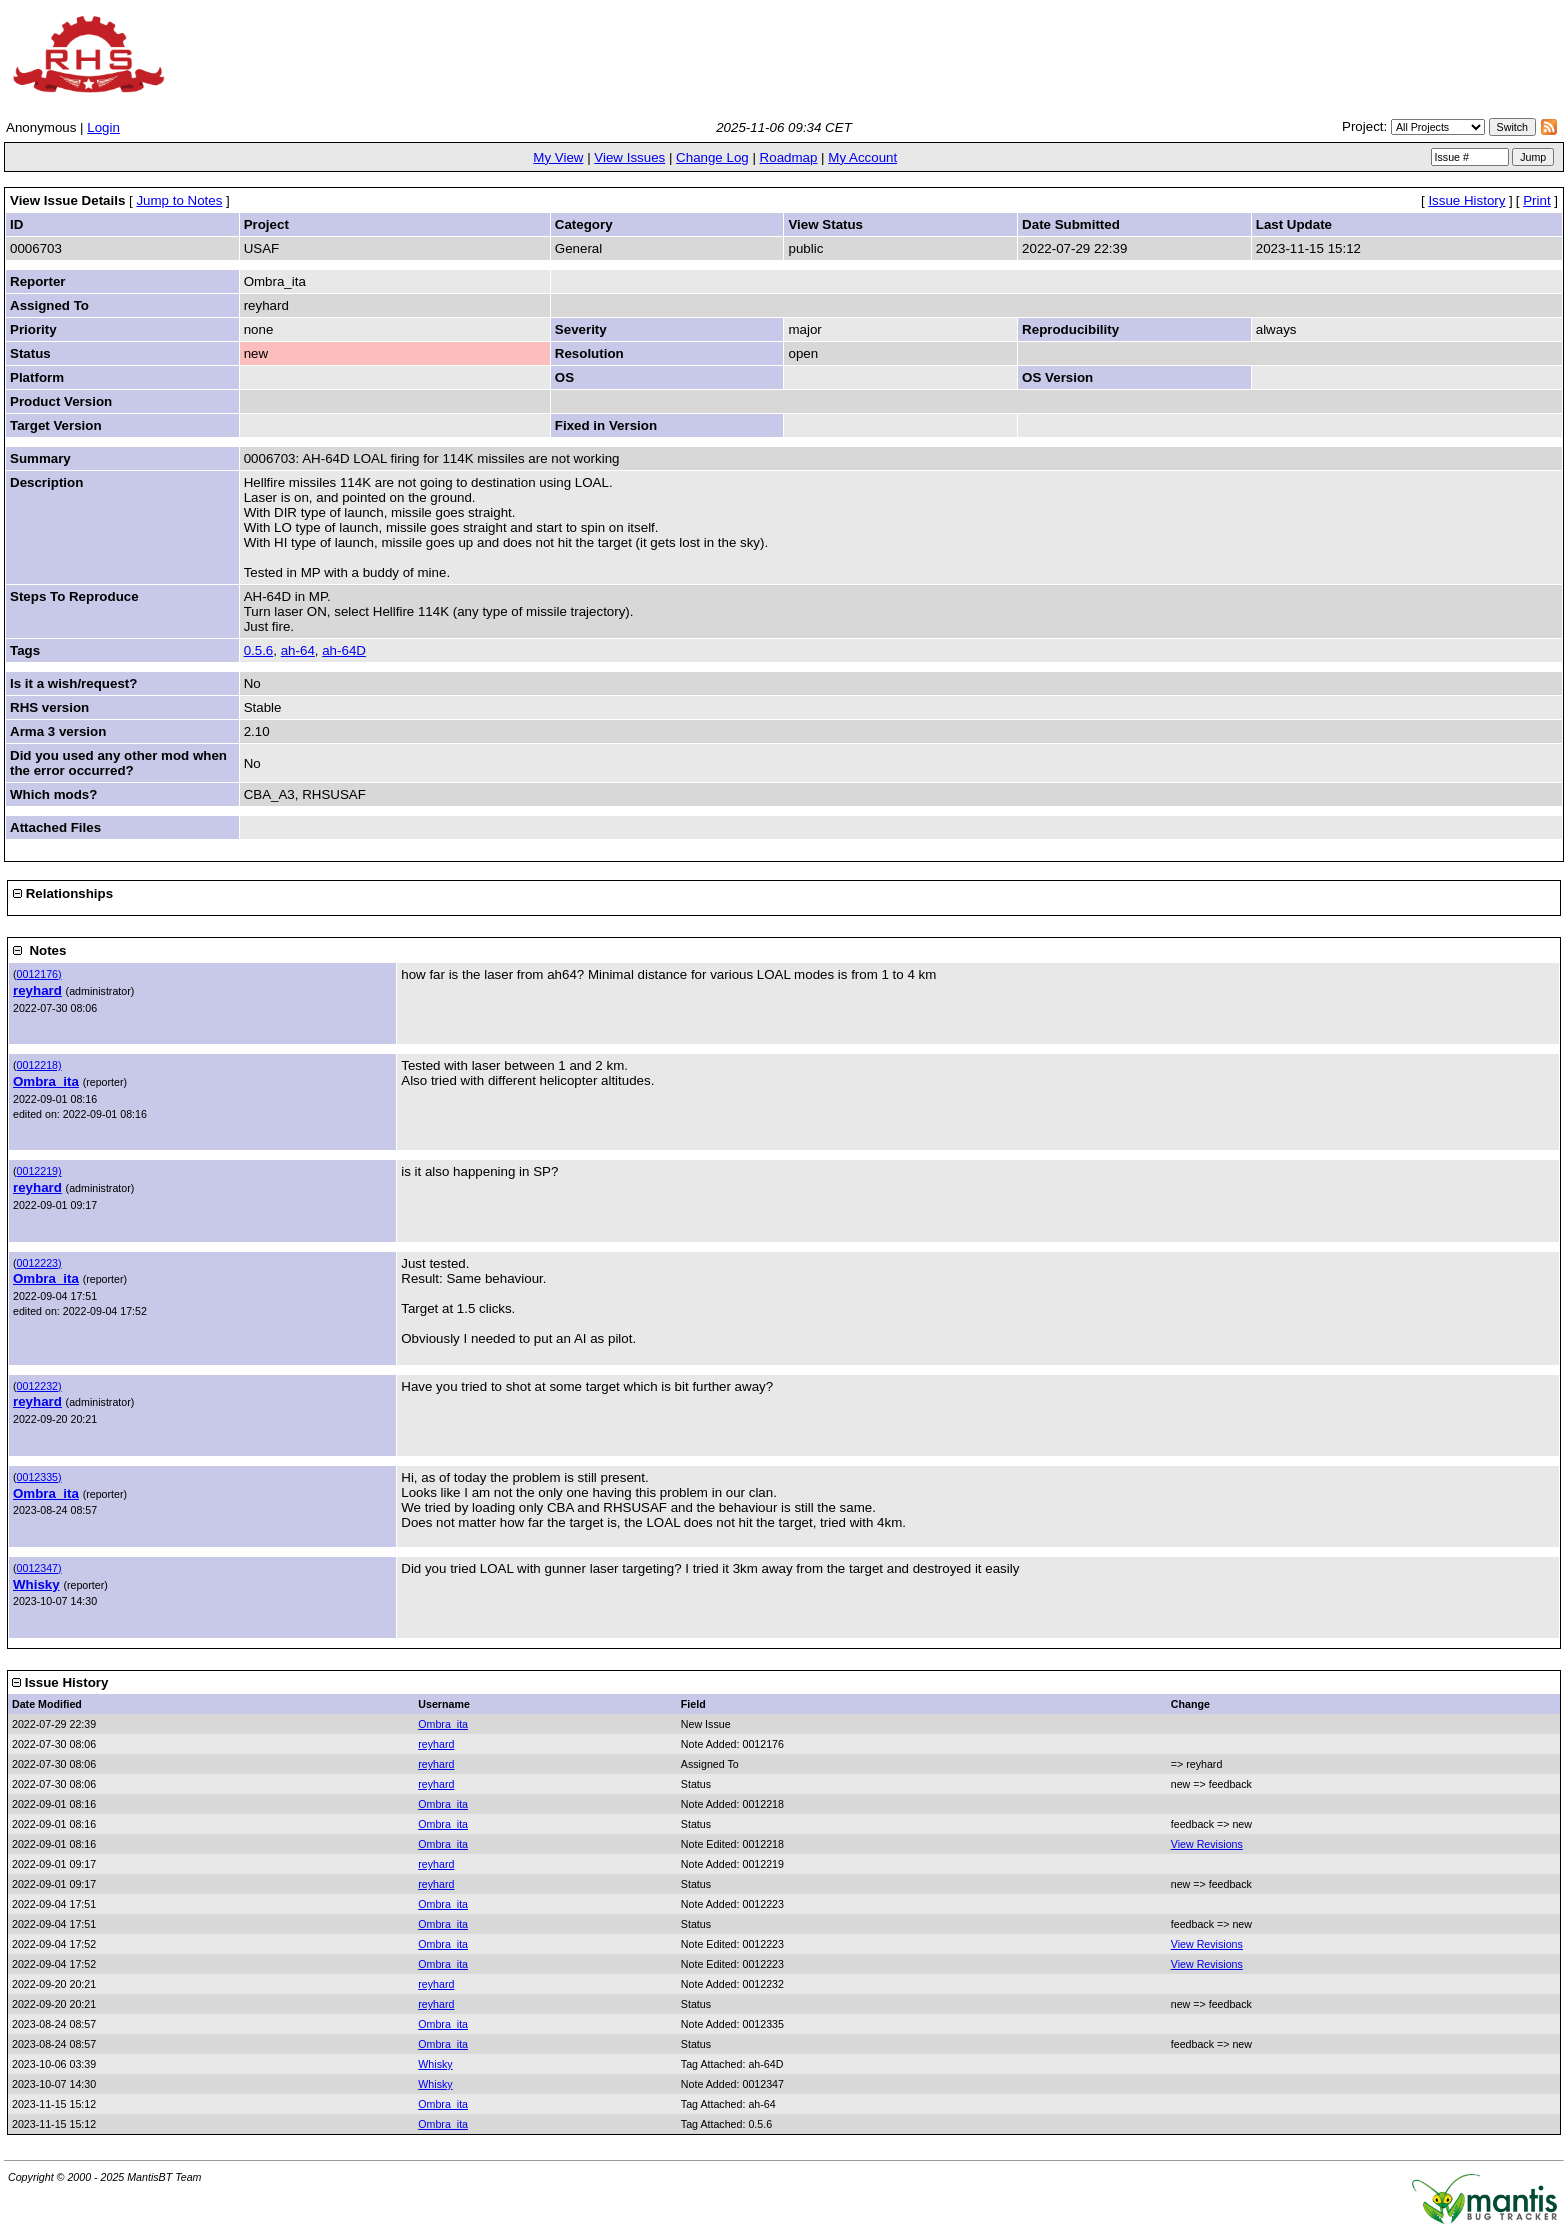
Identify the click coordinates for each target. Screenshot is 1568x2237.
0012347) (39, 1568)
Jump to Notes (179, 200)
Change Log (712, 157)
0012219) (39, 1171)
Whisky (36, 1584)
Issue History (1466, 200)
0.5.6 (259, 650)
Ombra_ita (46, 1081)
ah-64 (298, 650)
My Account (862, 157)
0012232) (39, 1386)
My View (558, 157)
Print (1536, 200)
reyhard (37, 990)
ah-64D (344, 650)
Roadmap (789, 157)
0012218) (39, 1065)
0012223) (39, 1263)
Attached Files (55, 827)
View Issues (629, 157)
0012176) (39, 974)
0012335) (39, 1477)
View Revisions (1207, 1844)
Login (103, 127)
